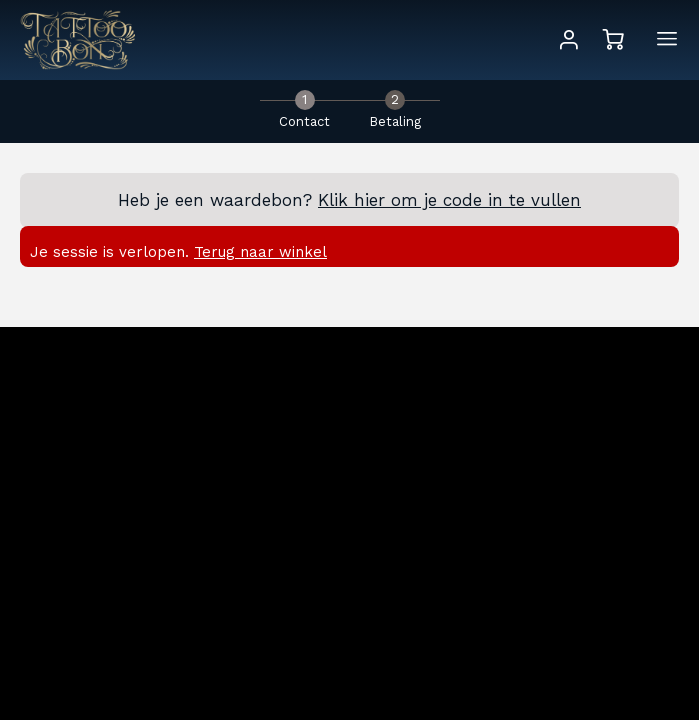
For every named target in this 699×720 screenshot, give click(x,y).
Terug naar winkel (260, 252)
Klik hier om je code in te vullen (449, 200)
